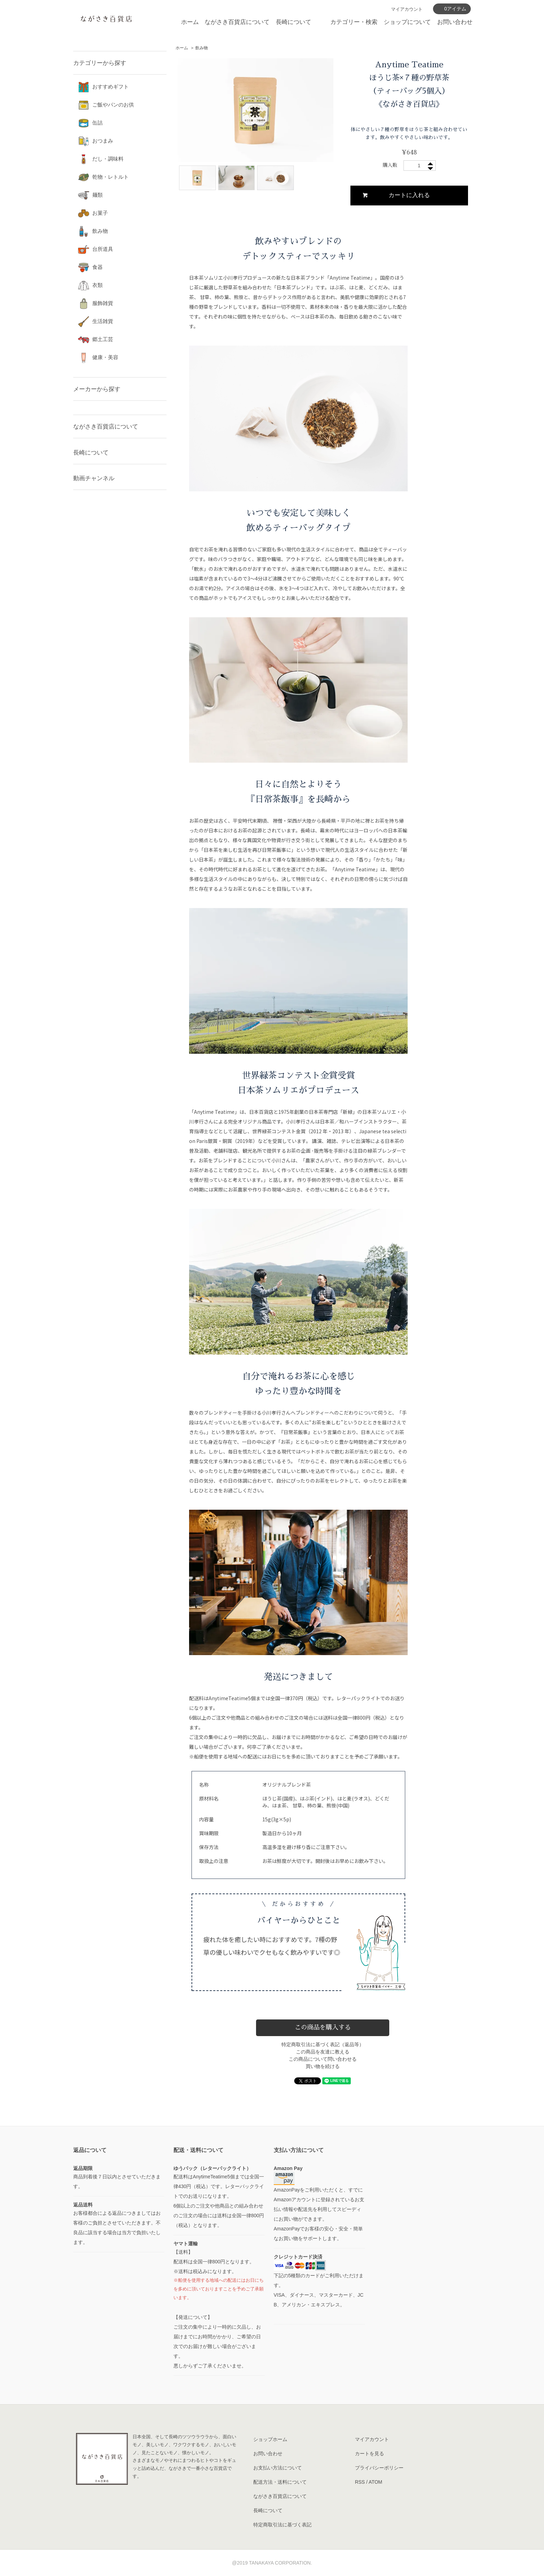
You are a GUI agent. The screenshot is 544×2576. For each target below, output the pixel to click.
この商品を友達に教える (322, 2051)
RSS (360, 2482)
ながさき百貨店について (237, 22)
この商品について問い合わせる (323, 2059)
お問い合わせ (455, 22)
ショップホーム (270, 2439)
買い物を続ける (323, 2066)
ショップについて (407, 22)
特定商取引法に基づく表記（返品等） (322, 2044)
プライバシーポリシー (379, 2468)
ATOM (375, 2482)
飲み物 (201, 47)
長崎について (293, 22)
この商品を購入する (323, 2027)
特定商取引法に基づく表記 (282, 2524)
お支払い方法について (277, 2468)
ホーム (190, 22)
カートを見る (369, 2453)
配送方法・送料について (280, 2482)
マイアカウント (407, 9)
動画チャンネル (93, 478)
